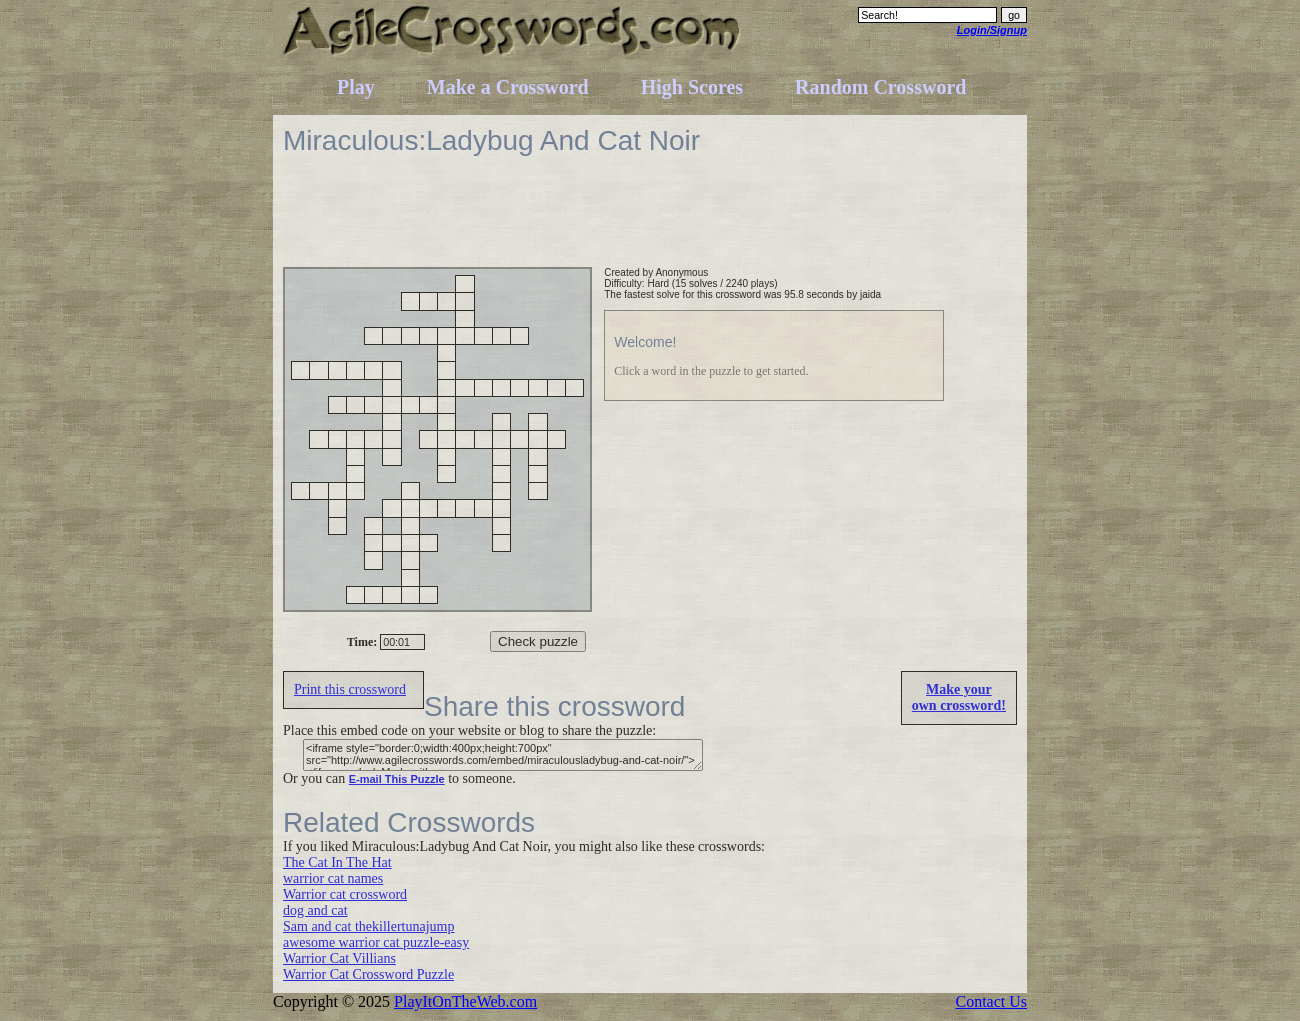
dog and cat (315, 910)
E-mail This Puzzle (397, 779)
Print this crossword (350, 689)
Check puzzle (538, 641)
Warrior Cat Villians (339, 958)
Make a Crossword (508, 87)
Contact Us (991, 1001)
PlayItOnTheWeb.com (465, 1001)
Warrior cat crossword (345, 894)
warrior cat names (333, 878)
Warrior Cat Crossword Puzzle (368, 974)
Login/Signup (992, 30)
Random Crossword (880, 87)
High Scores (692, 87)
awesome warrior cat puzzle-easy (376, 942)
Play (356, 87)
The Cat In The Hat (337, 862)
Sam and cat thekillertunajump (368, 926)
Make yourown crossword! (959, 697)
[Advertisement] (647, 222)
